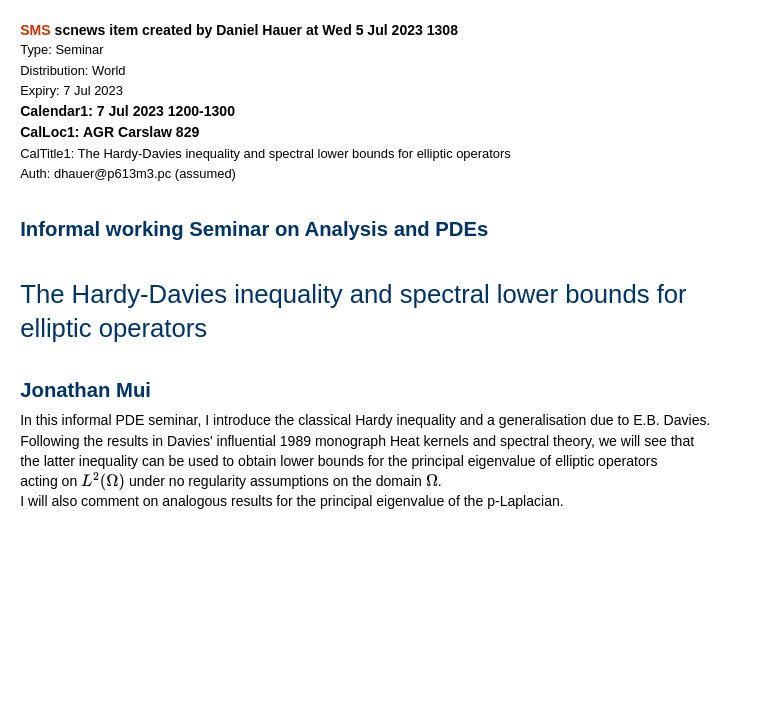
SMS (35, 30)
